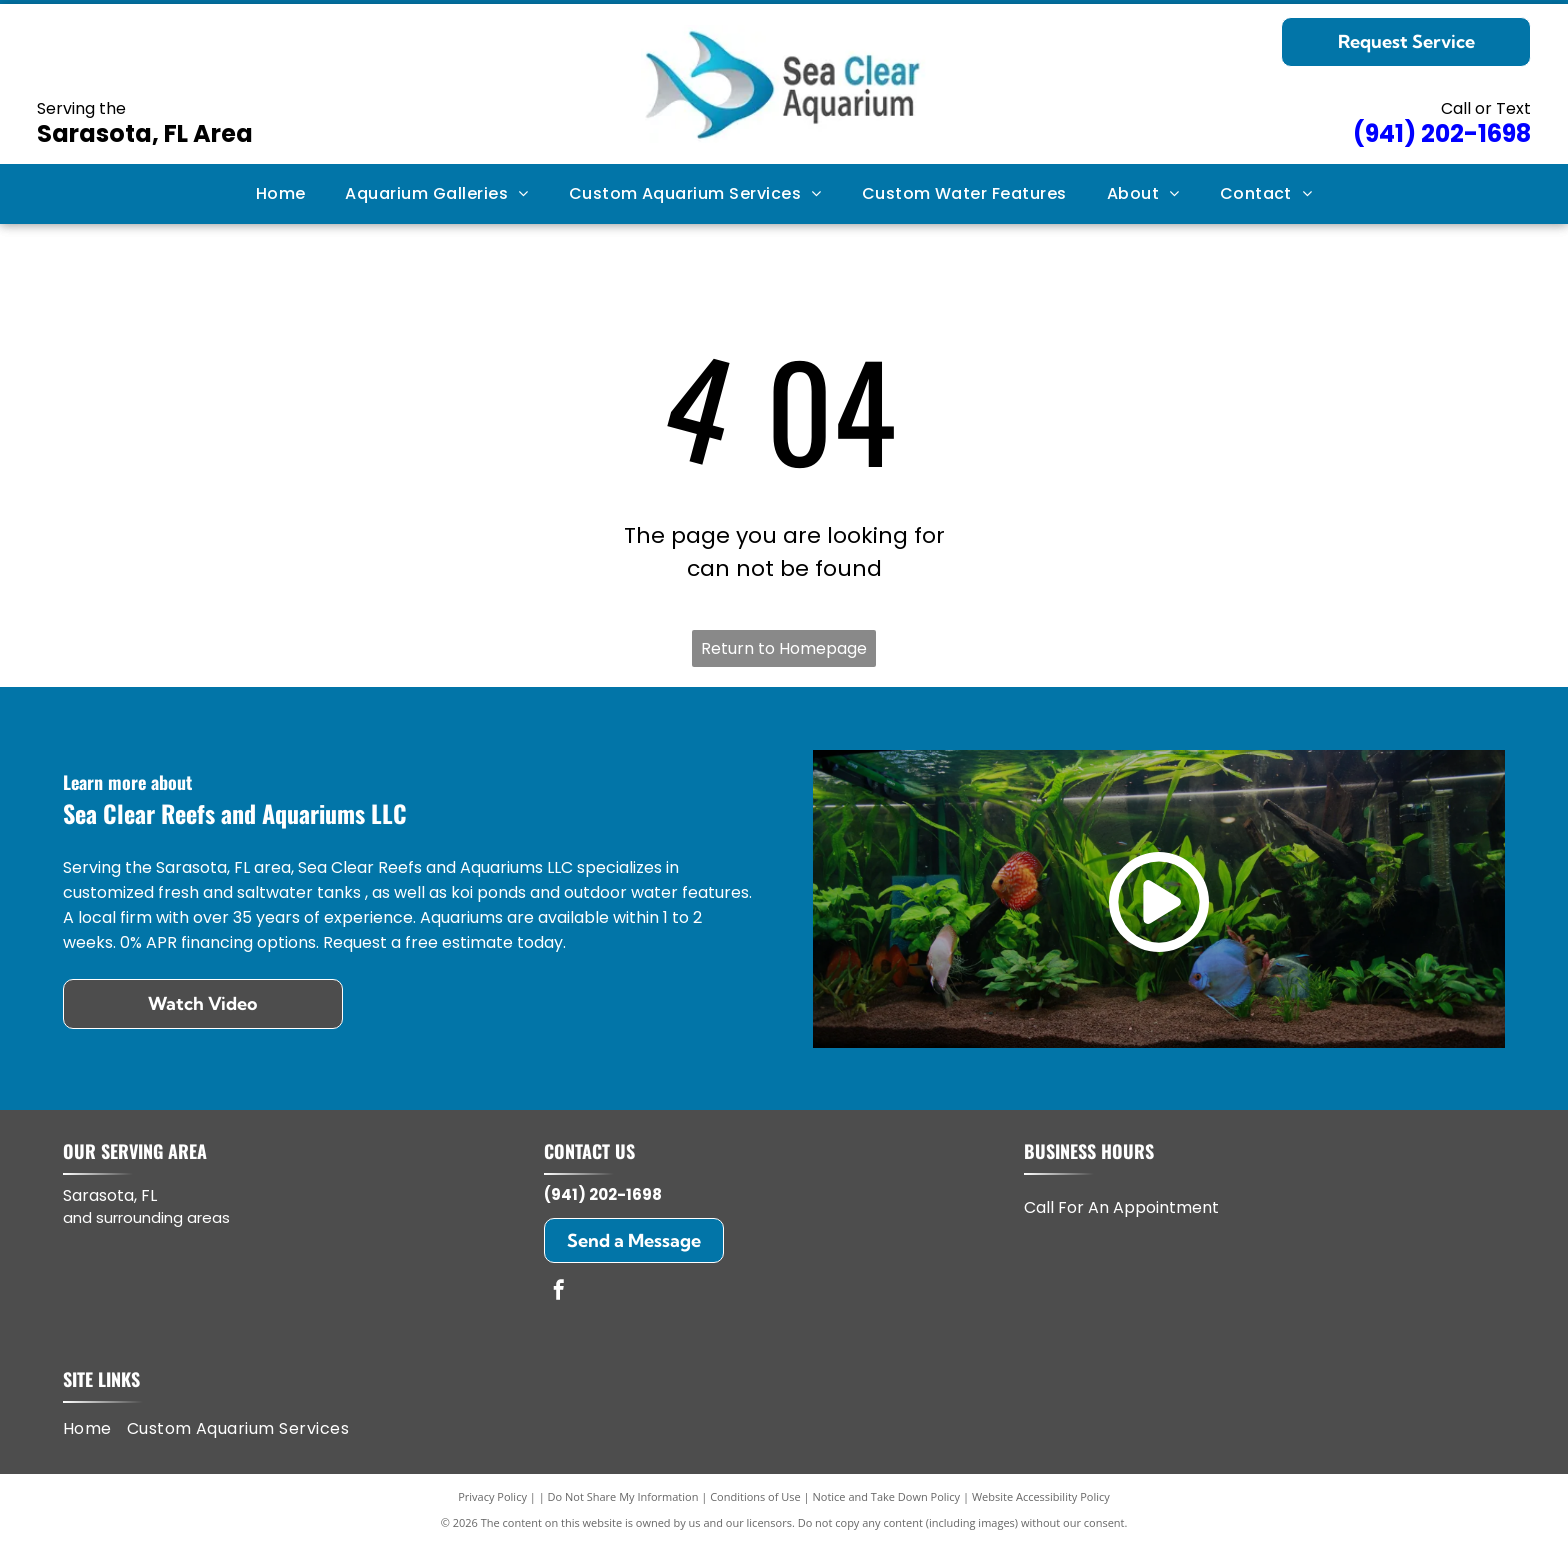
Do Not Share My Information (623, 1496)
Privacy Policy (492, 1496)
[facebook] (559, 1292)
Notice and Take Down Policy (887, 1496)
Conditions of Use (755, 1496)
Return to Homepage (784, 648)
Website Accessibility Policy (1041, 1496)
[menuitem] (281, 194)
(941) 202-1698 (603, 1194)
